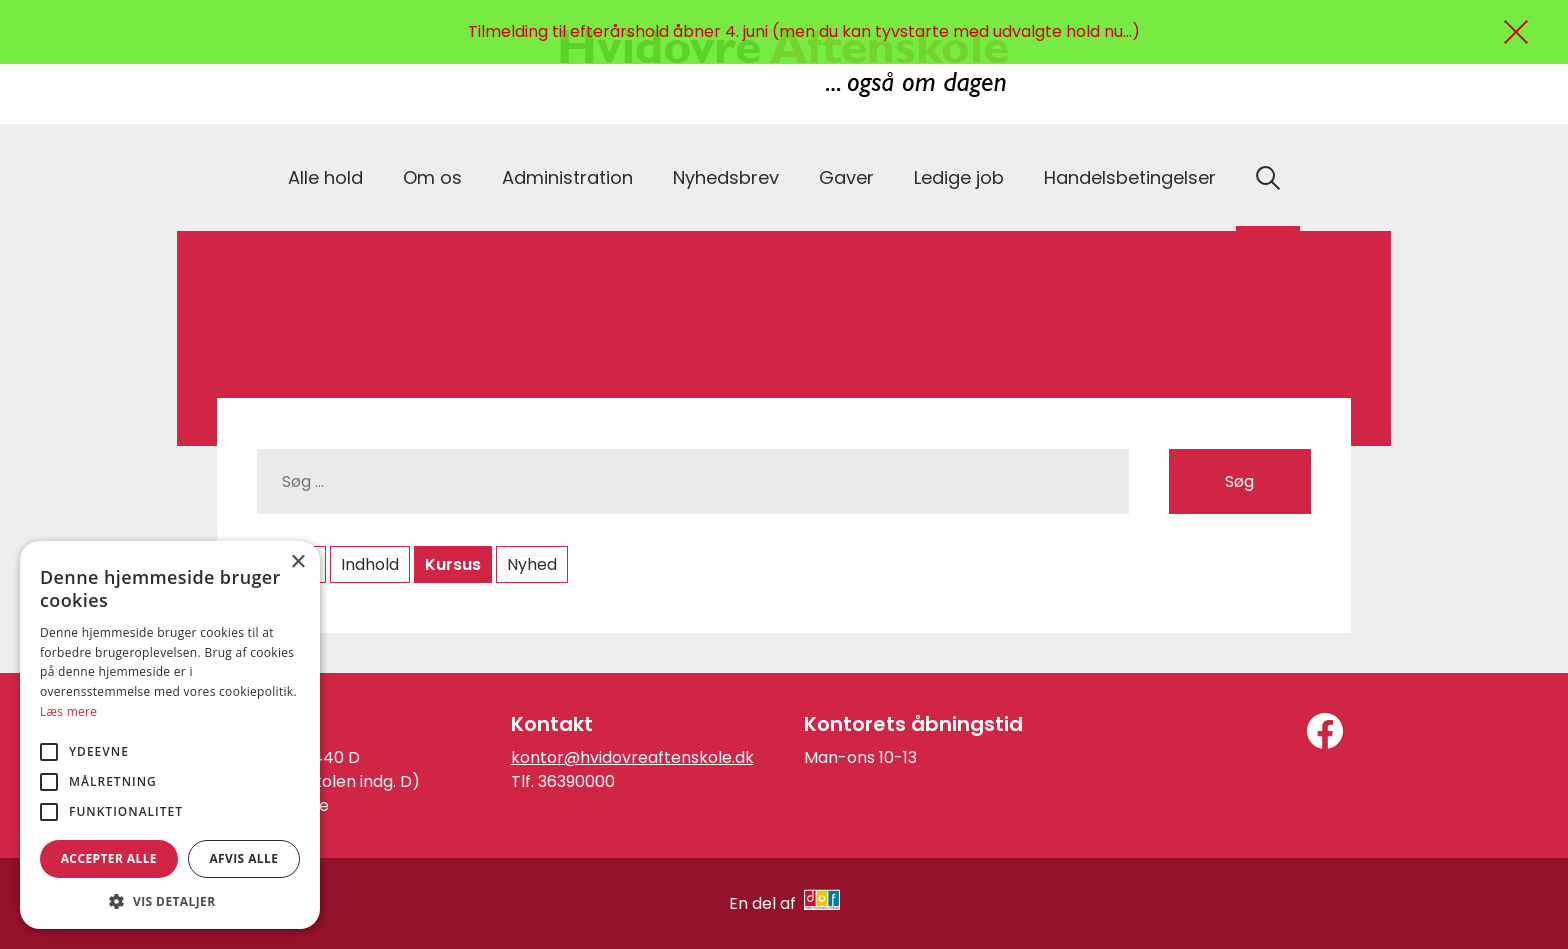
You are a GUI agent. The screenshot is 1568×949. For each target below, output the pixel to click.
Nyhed (532, 564)
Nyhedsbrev (726, 177)
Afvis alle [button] (243, 858)
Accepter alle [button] (109, 858)
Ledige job (959, 177)
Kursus (453, 564)
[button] (170, 900)
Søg (1239, 481)
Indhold (370, 564)
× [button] (297, 562)
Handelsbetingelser (1130, 177)
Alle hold (325, 177)
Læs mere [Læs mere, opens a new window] (68, 711)
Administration (567, 177)
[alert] (170, 735)
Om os (432, 177)
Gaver (846, 177)
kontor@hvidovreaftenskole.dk (632, 757)
